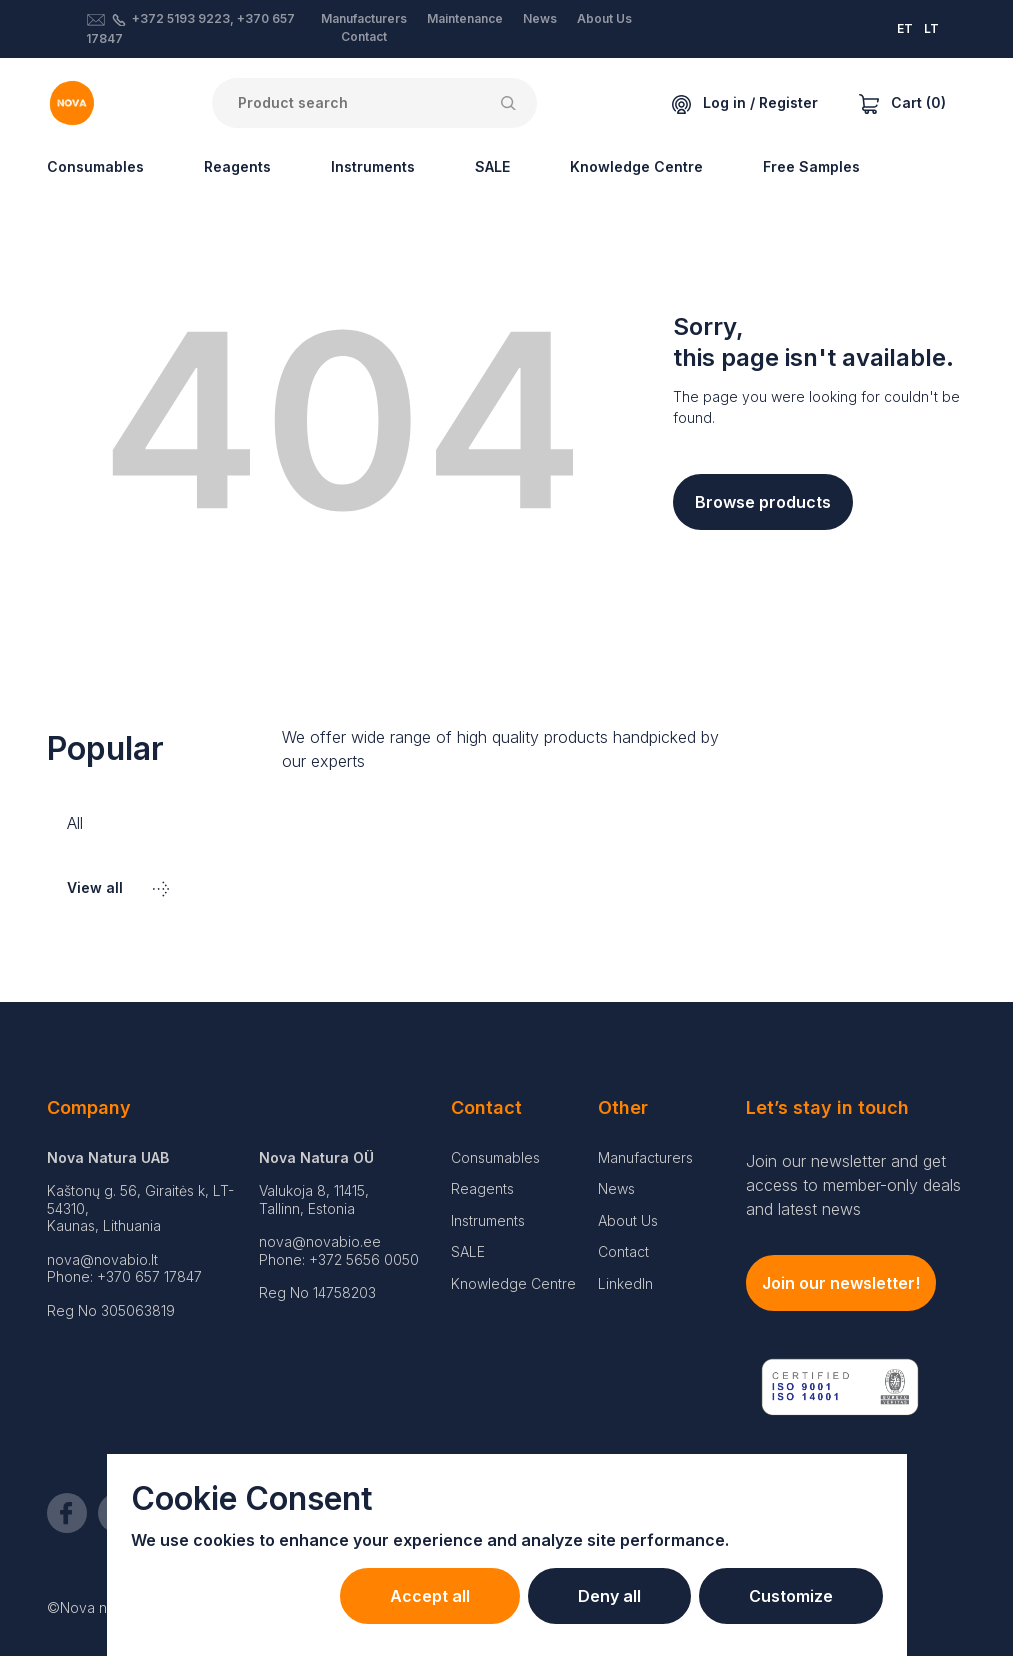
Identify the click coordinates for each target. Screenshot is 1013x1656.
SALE (492, 166)
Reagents (237, 166)
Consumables (95, 166)
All (75, 823)
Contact (364, 36)
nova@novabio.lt (102, 1259)
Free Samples (811, 166)
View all (118, 887)
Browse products (763, 502)
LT (931, 28)
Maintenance (465, 18)
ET (905, 28)
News (540, 18)
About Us (604, 18)
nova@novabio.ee (320, 1241)
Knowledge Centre (636, 166)
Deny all (609, 1596)
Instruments (373, 166)
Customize (791, 1596)
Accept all (430, 1596)
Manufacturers (364, 18)
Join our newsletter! (841, 1283)
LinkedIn (625, 1283)
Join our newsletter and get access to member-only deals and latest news (853, 1185)
